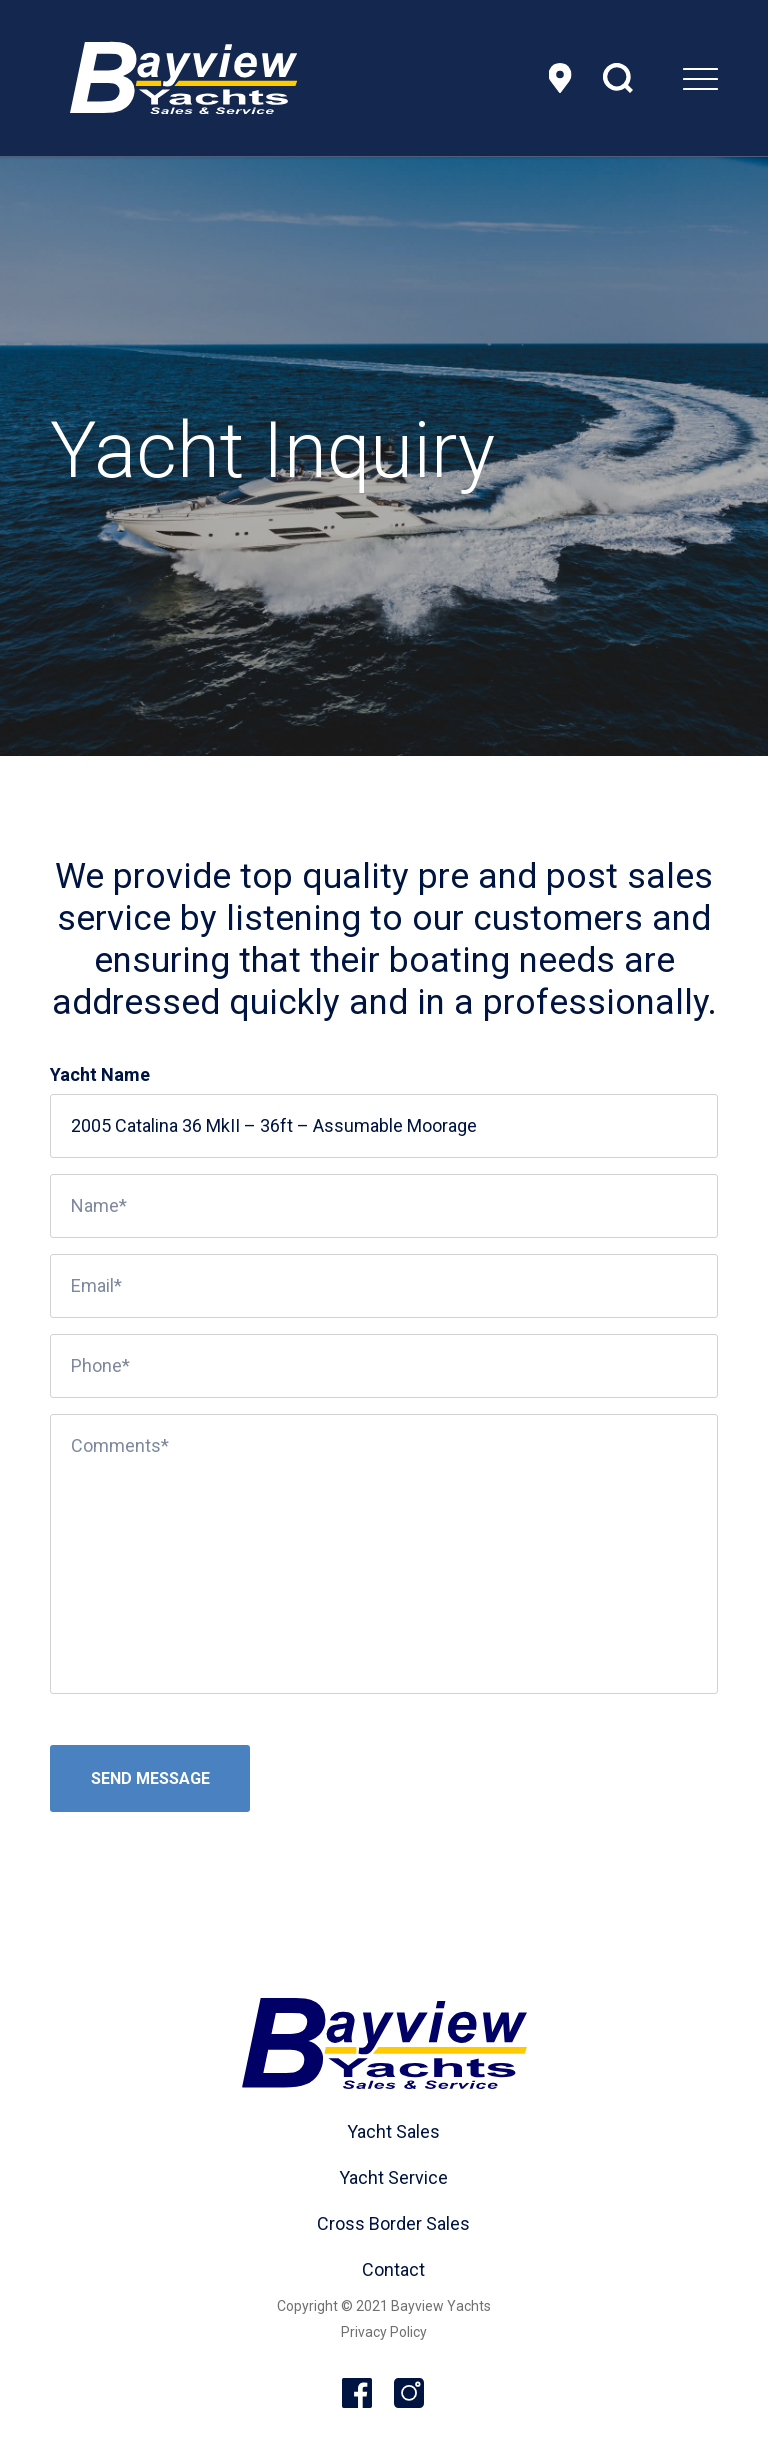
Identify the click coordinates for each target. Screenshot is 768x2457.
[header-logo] (183, 78)
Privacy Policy (384, 2332)
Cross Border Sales (393, 2223)
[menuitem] (650, 78)
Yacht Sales (393, 2131)
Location (563, 78)
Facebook (358, 2394)
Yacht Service (393, 2177)
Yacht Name (100, 1074)
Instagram (410, 2394)
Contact (393, 2269)
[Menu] (650, 78)
